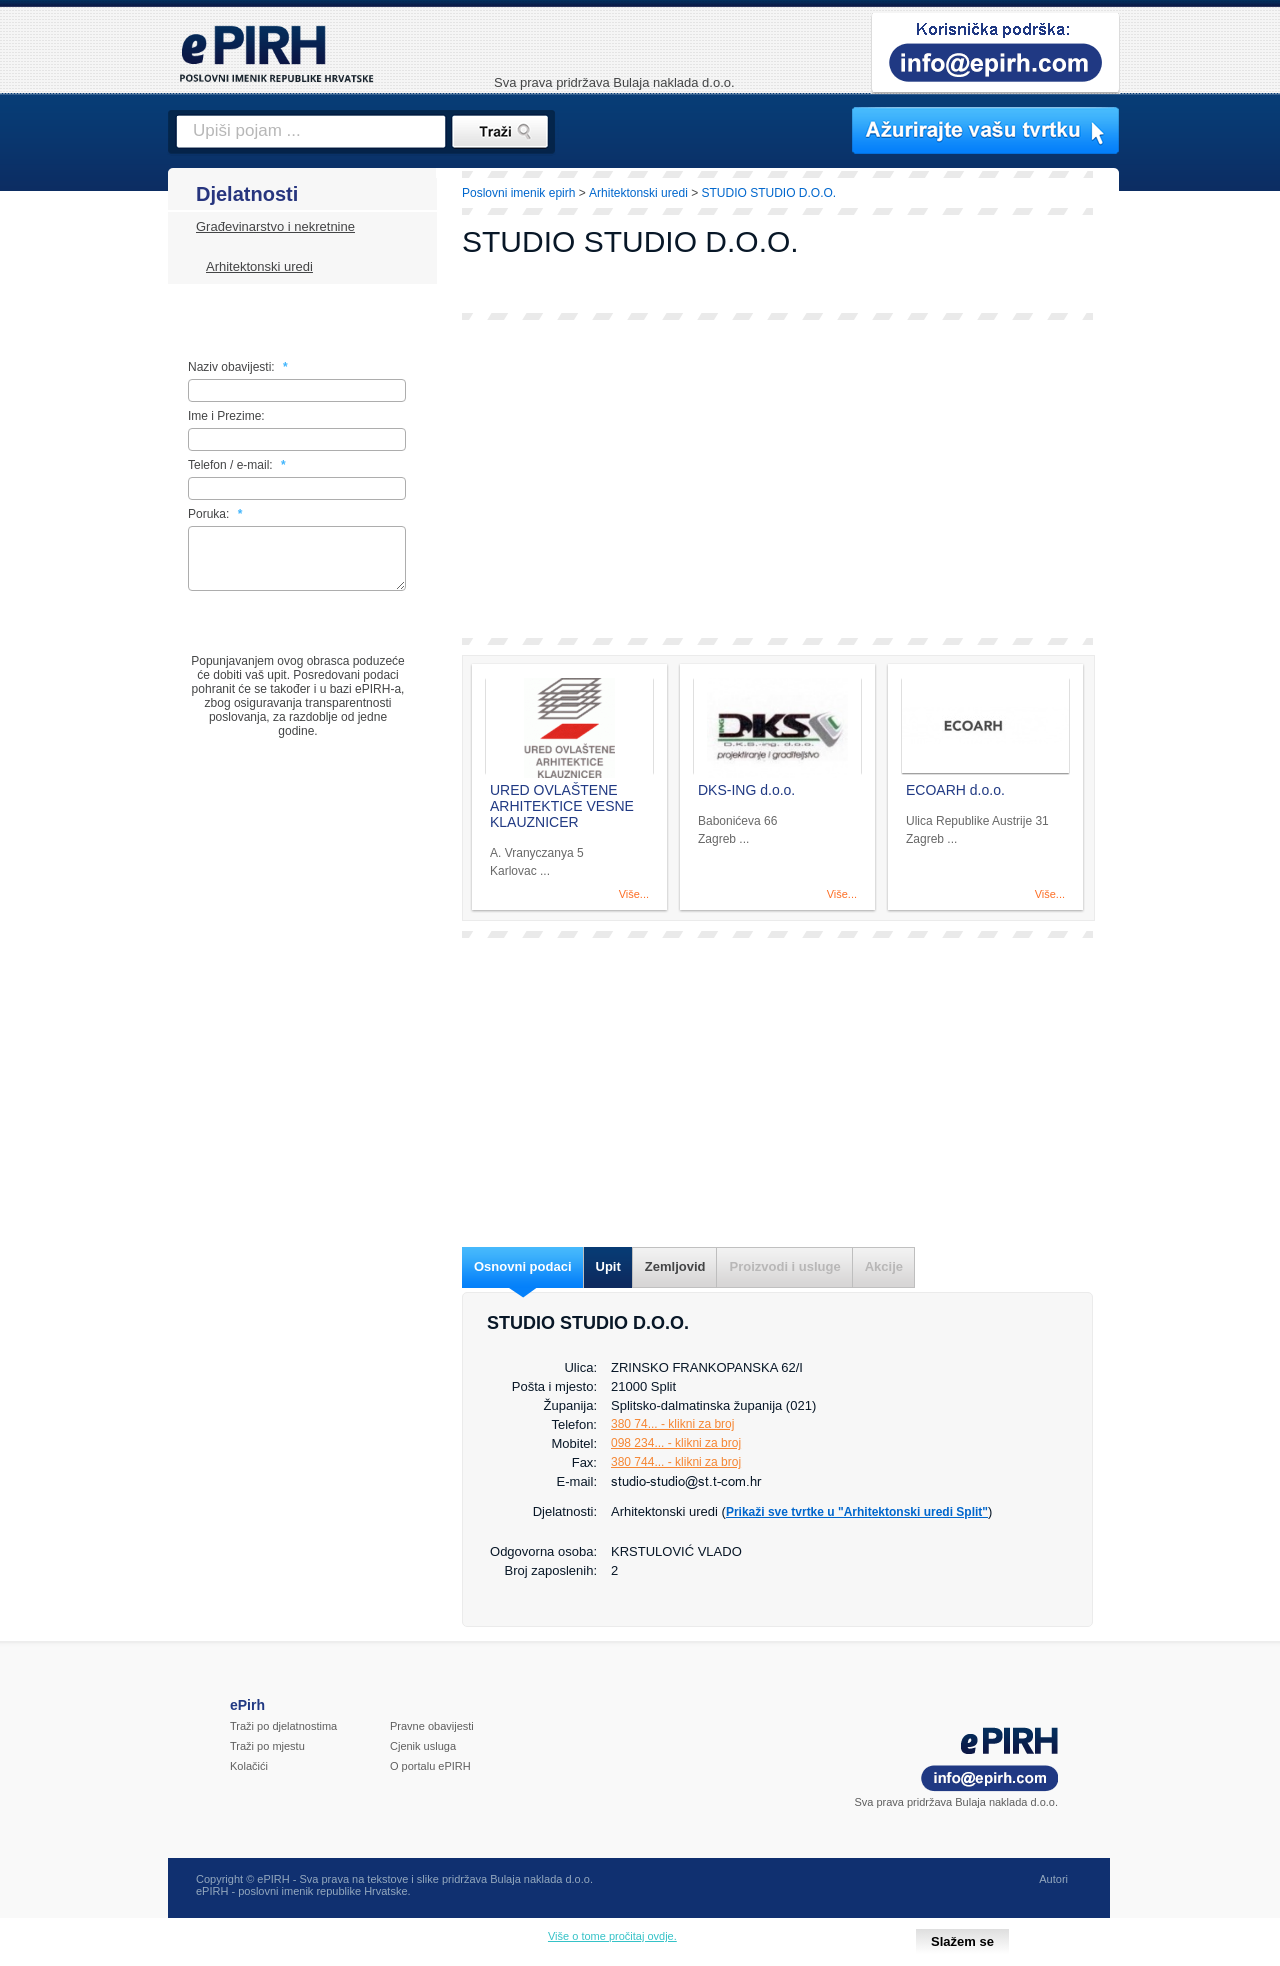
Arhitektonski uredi (259, 266)
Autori (1053, 1879)
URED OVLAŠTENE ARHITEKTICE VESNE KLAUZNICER (562, 806)
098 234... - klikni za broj (676, 1443)
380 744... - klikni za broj (676, 1462)
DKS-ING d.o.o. (746, 790)
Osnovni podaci (523, 1266)
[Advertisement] (777, 479)
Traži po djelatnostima (283, 1726)
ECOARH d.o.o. (955, 790)
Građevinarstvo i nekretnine (275, 226)
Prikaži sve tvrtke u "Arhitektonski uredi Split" (857, 1512)
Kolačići (249, 1766)
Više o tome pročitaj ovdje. (612, 1936)
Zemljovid (675, 1266)
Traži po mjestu (267, 1746)
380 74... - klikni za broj (672, 1424)
